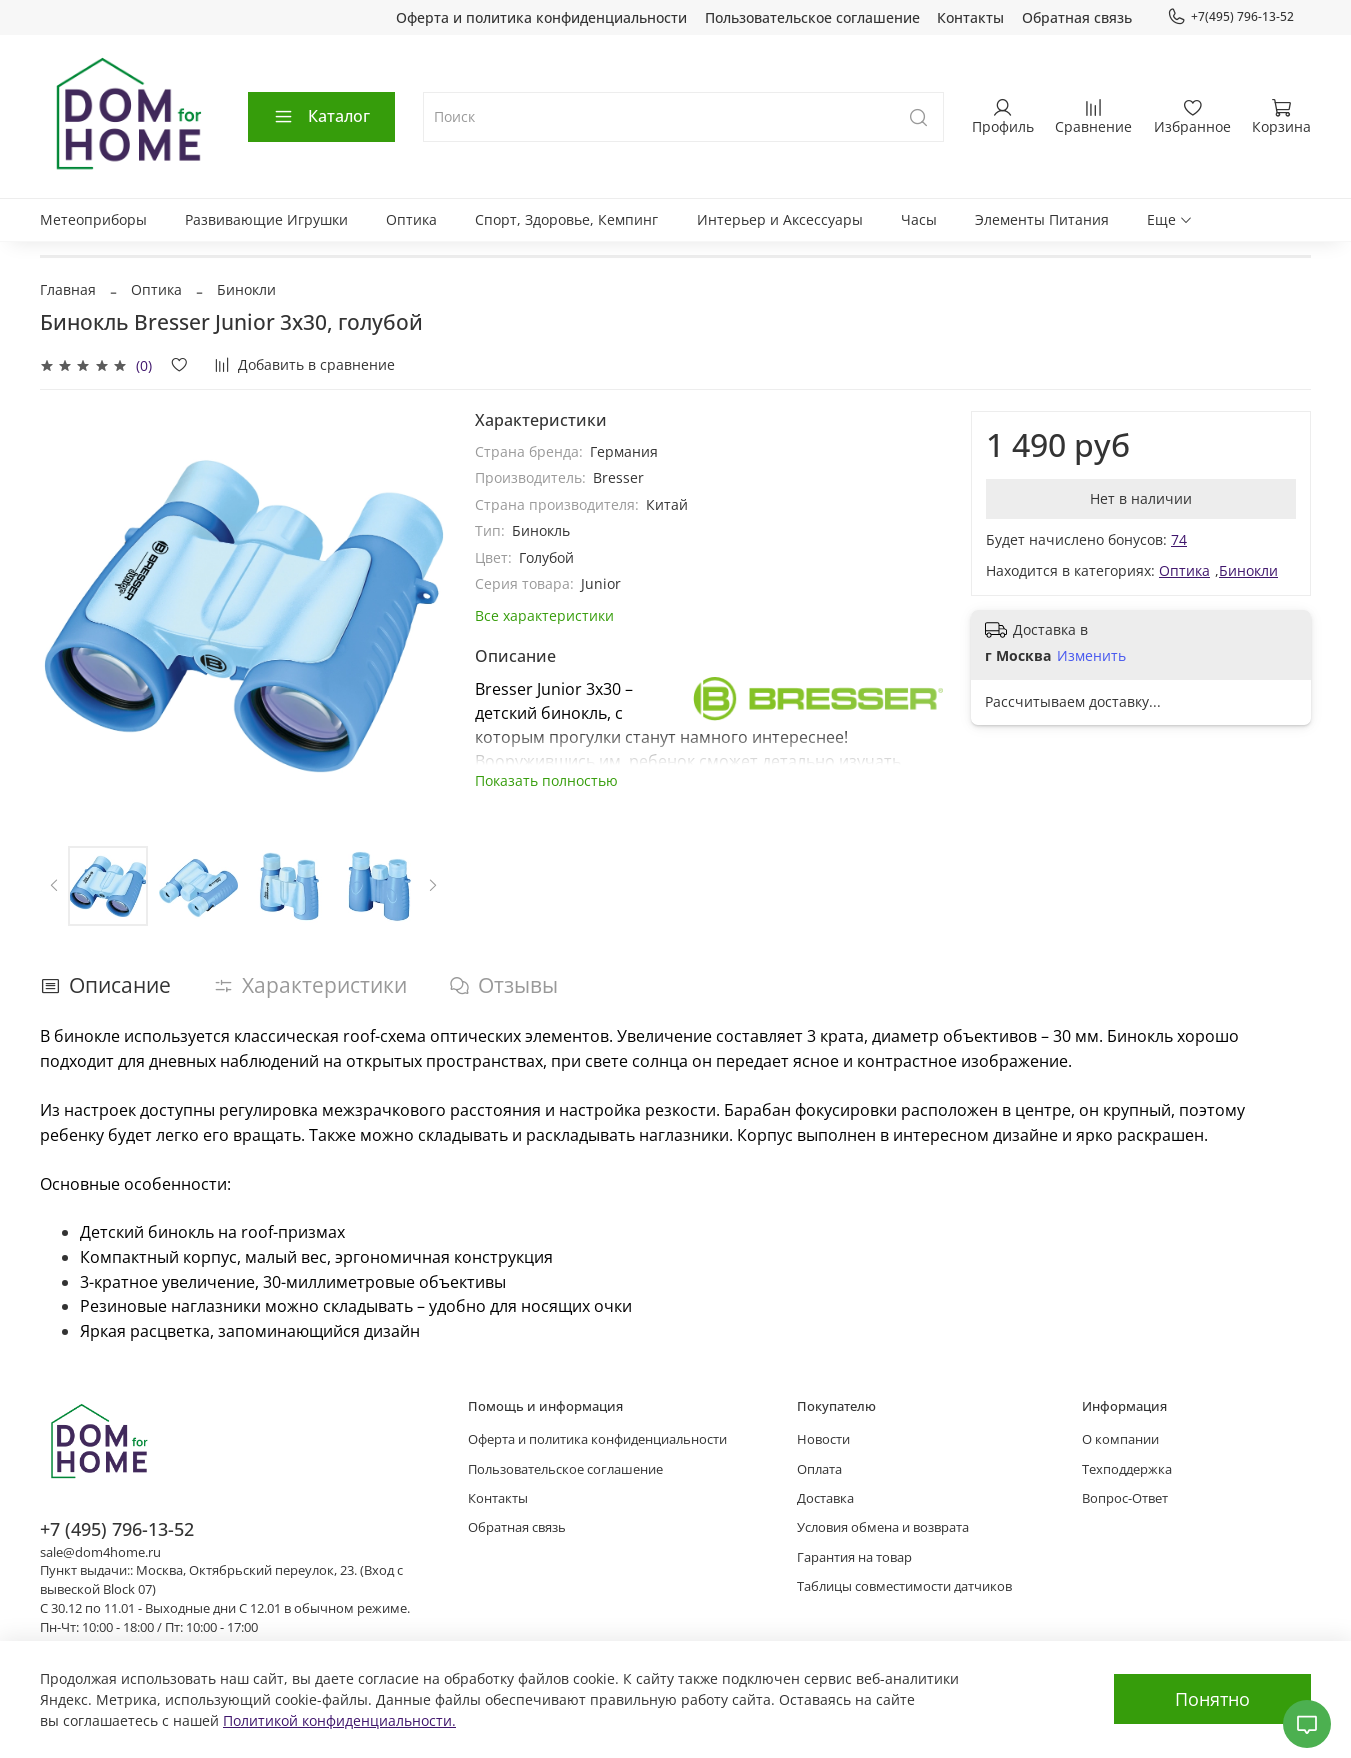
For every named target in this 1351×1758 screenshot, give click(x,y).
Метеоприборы (93, 219)
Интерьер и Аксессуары (780, 219)
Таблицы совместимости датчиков (904, 1586)
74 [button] (1179, 539)
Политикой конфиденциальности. (339, 1720)
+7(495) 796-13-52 (1230, 17)
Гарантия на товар (854, 1557)
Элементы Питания (1042, 219)
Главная (68, 289)
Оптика (411, 219)
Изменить (1091, 656)
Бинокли (246, 289)
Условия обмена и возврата (883, 1527)
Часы (919, 219)
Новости (823, 1439)
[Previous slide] (54, 886)
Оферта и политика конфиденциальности (541, 17)
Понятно (1212, 1699)
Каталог (321, 116)
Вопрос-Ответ (1125, 1498)
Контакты (970, 17)
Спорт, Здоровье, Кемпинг (566, 219)
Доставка (825, 1498)
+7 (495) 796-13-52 (117, 1529)
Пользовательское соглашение (812, 17)
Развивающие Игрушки (266, 219)
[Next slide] (432, 886)
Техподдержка (1127, 1469)
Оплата (819, 1469)
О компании (1120, 1439)
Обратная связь (1077, 17)
